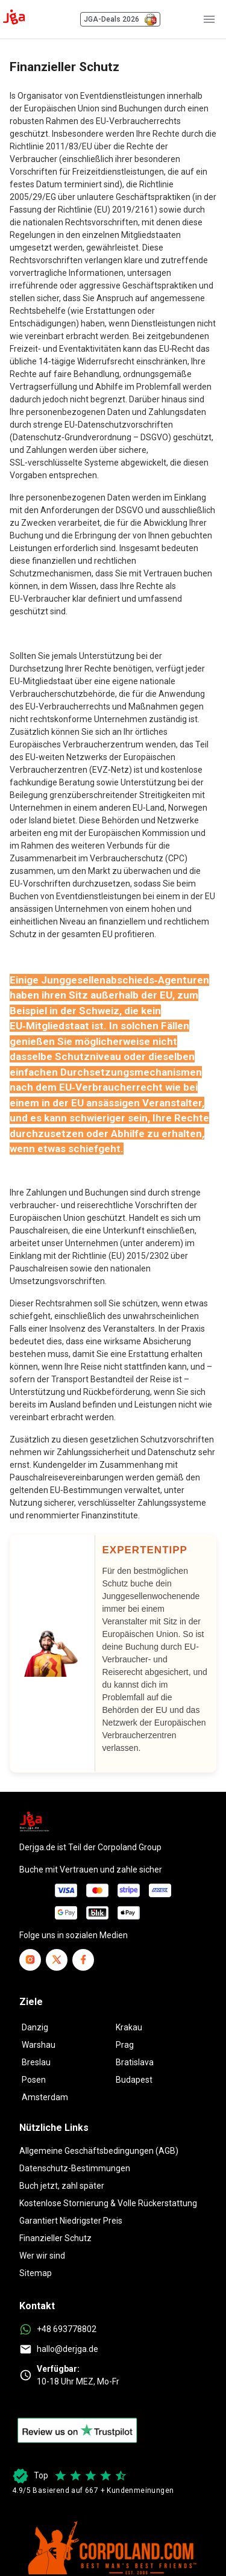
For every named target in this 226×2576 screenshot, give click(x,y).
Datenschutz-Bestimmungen (74, 2168)
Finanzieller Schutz (55, 2238)
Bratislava (135, 2062)
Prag (125, 2045)
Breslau (36, 2062)
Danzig (35, 2027)
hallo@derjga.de (67, 2349)
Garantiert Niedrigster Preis (70, 2220)
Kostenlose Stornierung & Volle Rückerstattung (108, 2203)
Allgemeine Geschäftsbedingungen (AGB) (98, 2151)
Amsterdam (45, 2097)
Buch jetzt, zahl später (61, 2186)
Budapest (134, 2080)
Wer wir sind (42, 2255)
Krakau (129, 2027)
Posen (34, 2080)
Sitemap (35, 2273)
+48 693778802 (66, 2329)
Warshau (38, 2045)
